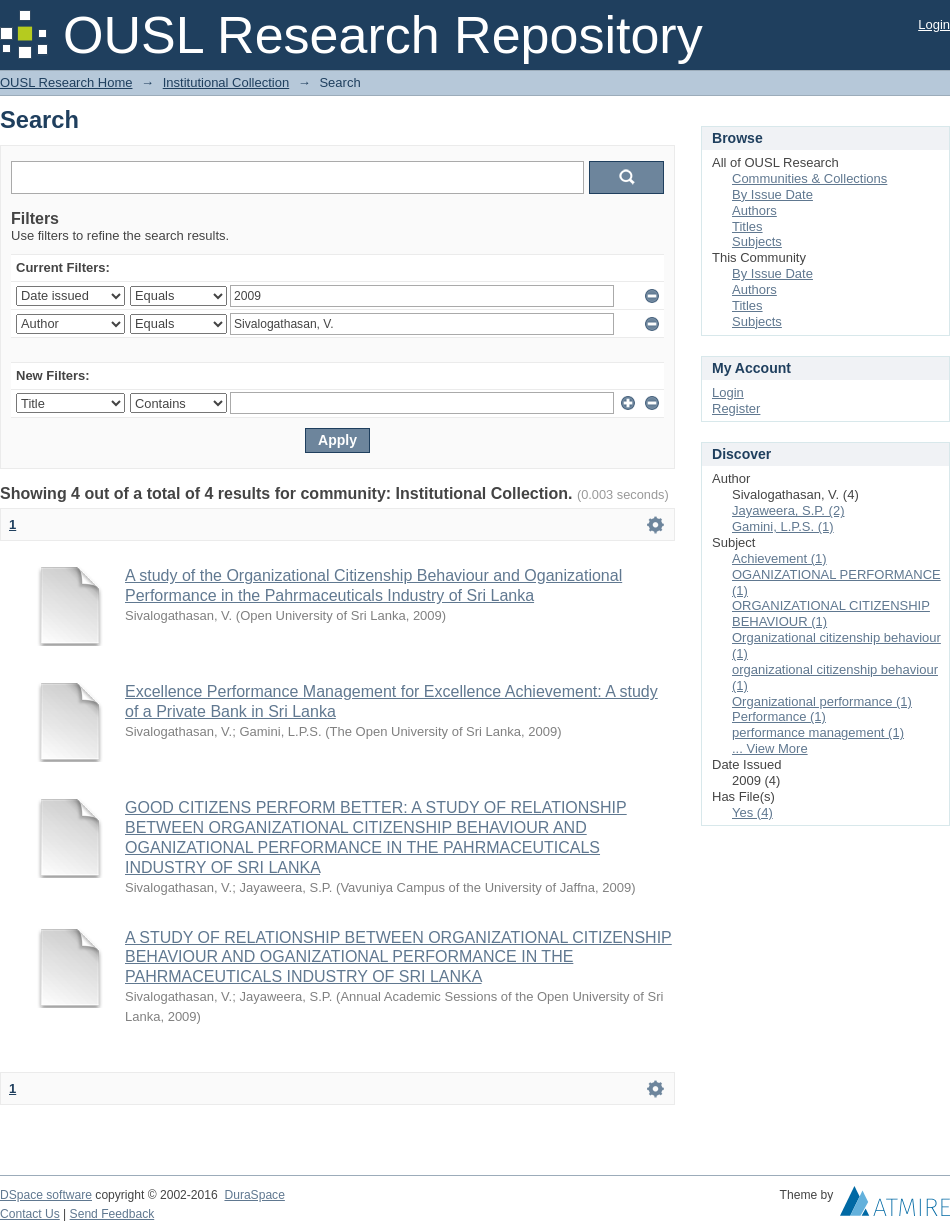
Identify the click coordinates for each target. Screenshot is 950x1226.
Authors (754, 210)
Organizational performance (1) (822, 701)
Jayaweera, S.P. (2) (788, 510)
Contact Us (30, 1214)
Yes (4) (752, 812)
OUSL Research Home (66, 82)
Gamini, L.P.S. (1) (783, 526)
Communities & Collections (809, 178)
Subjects (757, 241)
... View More (770, 748)
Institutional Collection (226, 82)
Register (736, 408)
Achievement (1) (779, 558)
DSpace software (46, 1195)
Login (934, 24)
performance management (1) (818, 732)
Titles (747, 226)
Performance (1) (779, 716)
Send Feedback (112, 1214)
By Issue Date (772, 194)
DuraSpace (254, 1195)
